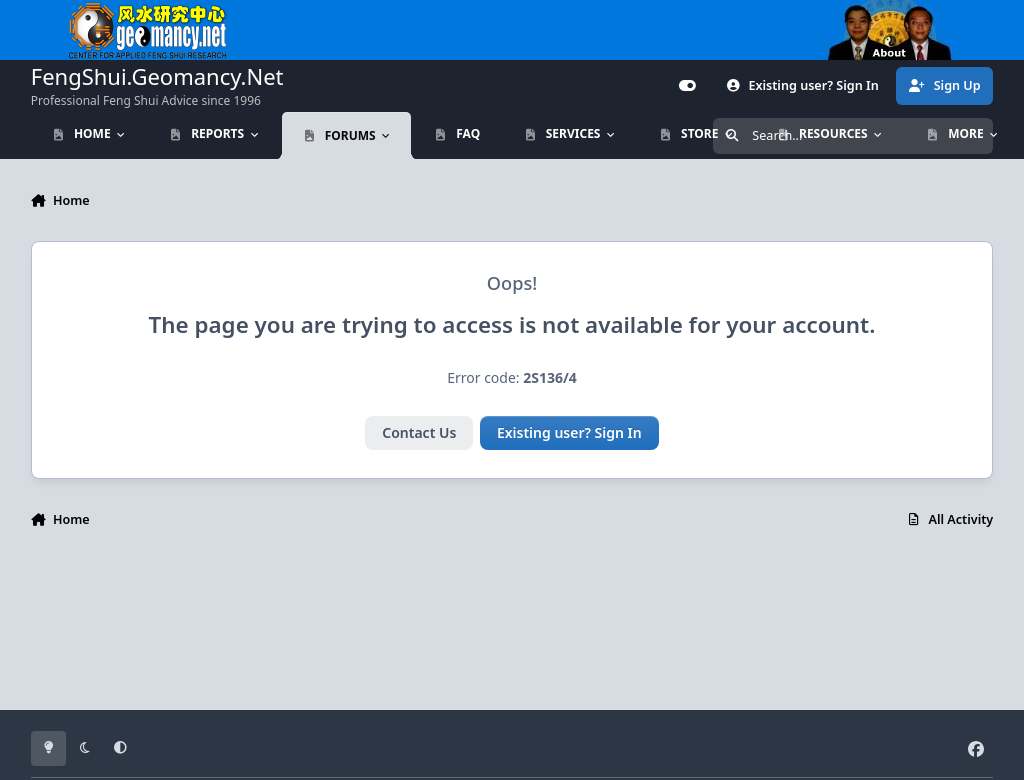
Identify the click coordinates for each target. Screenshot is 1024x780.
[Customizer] (688, 86)
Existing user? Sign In (569, 432)
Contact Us (419, 432)
